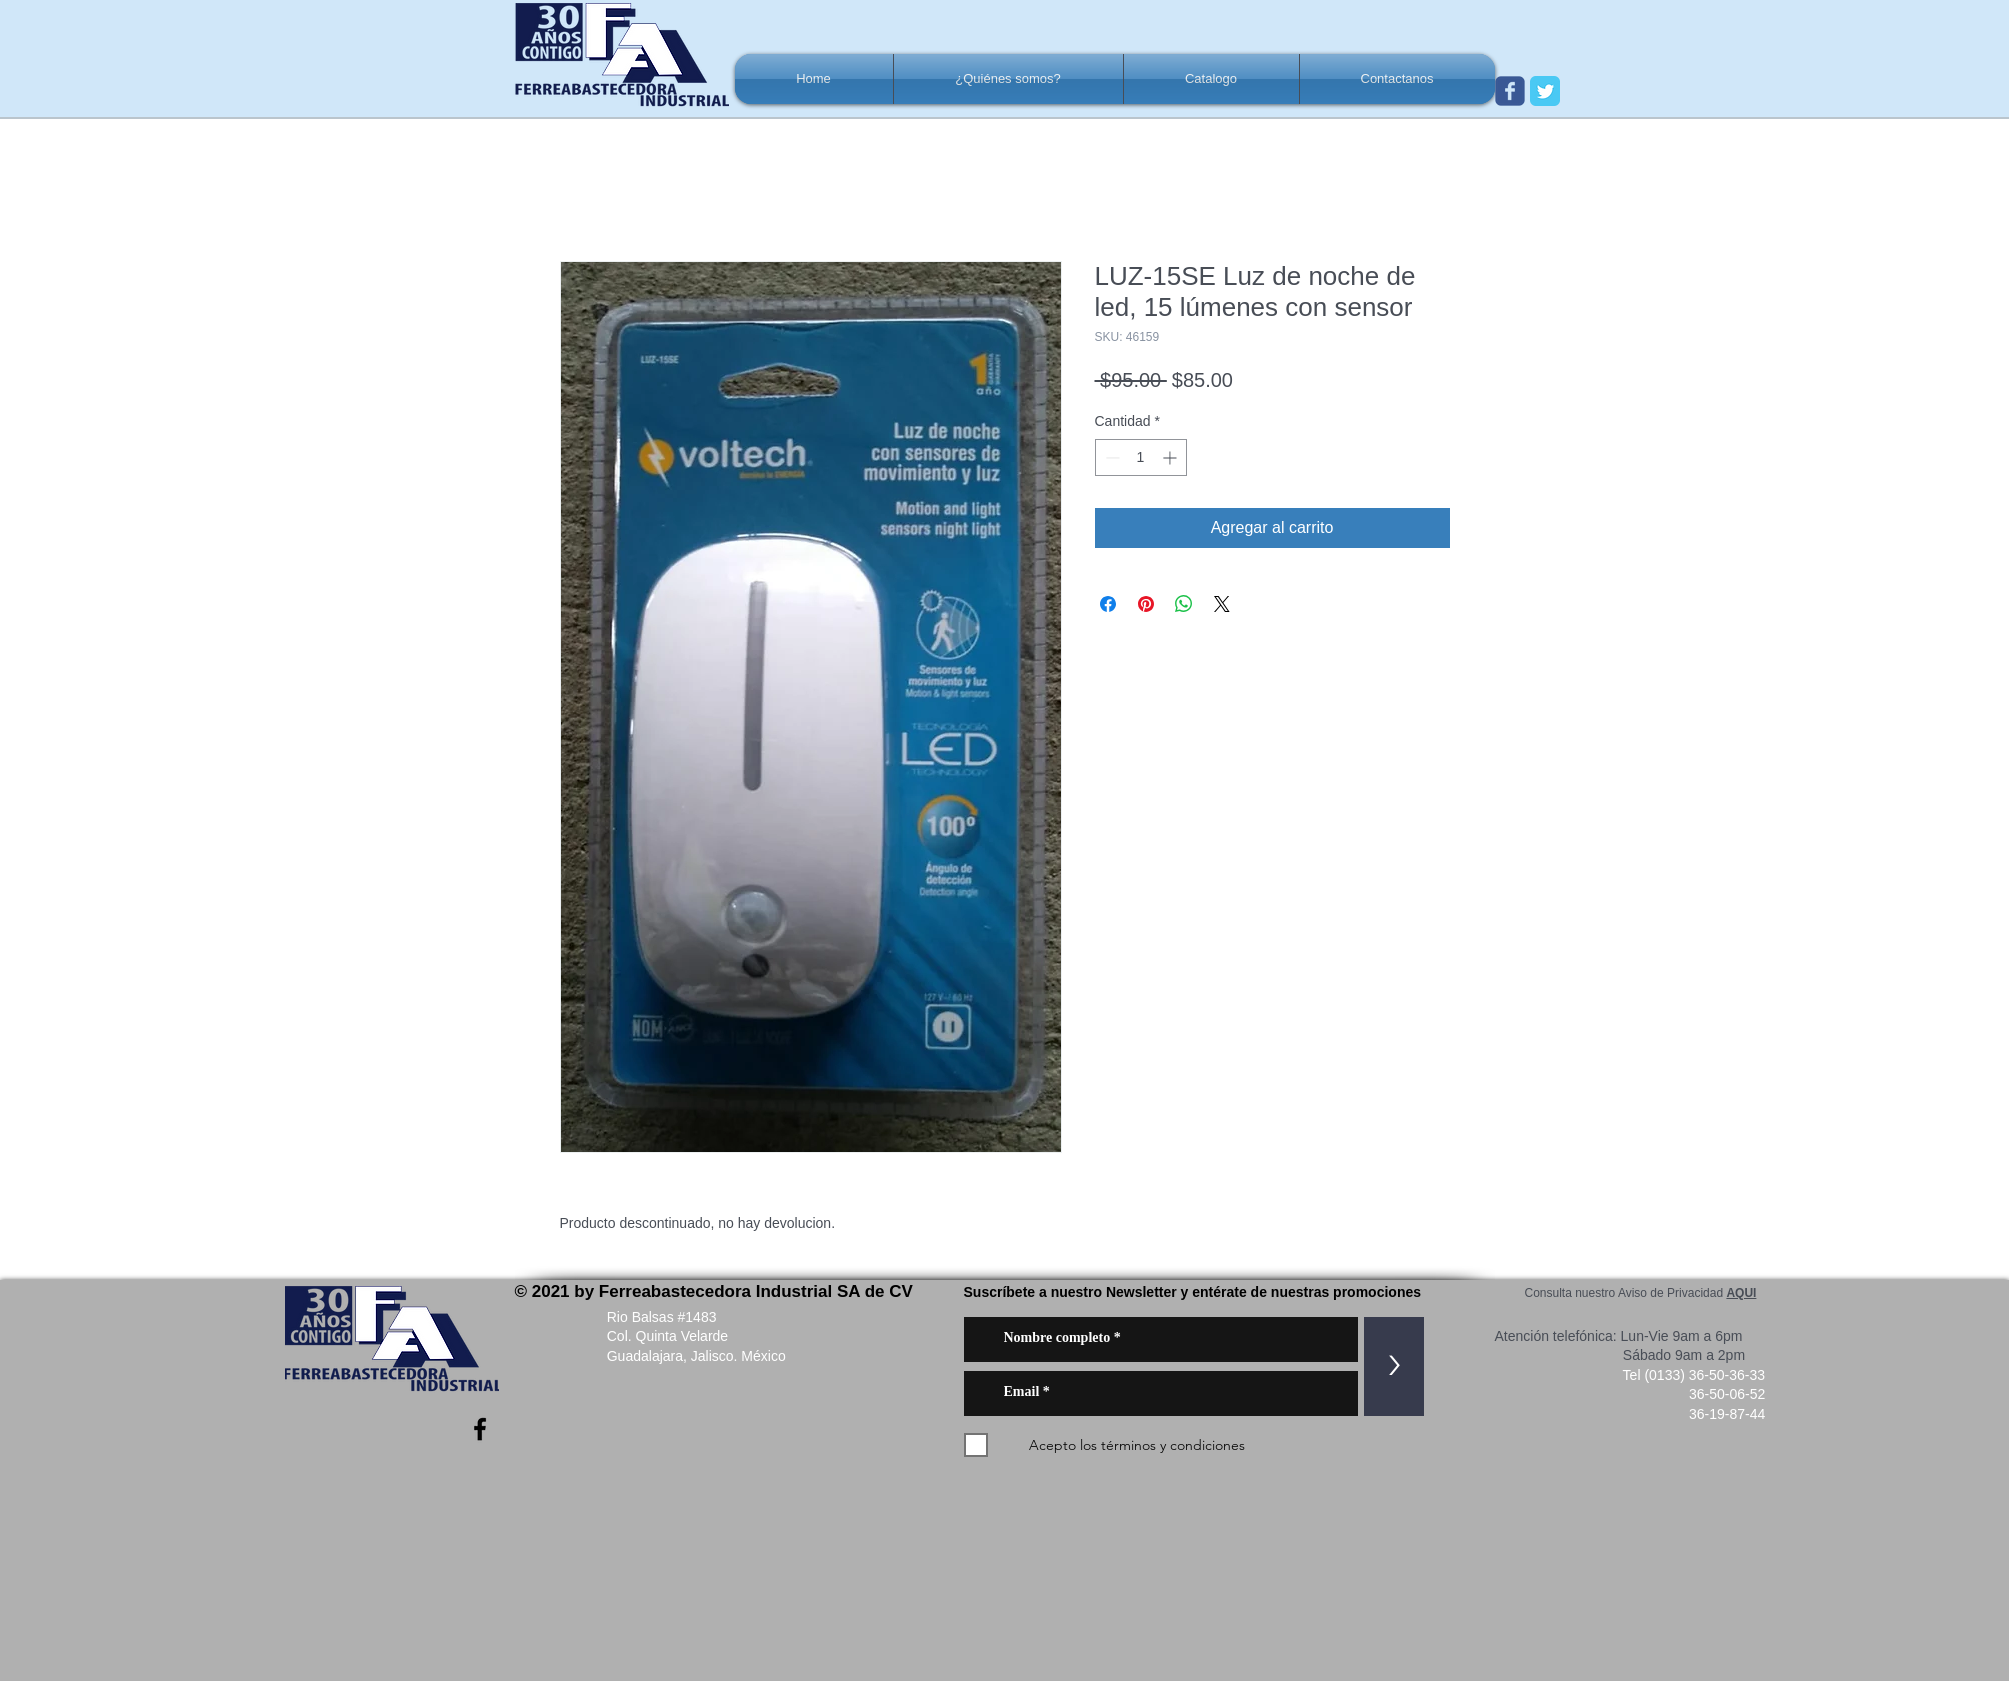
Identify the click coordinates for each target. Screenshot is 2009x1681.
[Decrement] (1110, 457)
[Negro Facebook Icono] (480, 1429)
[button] (1008, 79)
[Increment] (1171, 457)
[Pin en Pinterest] (1146, 604)
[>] (1394, 1366)
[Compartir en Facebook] (1108, 604)
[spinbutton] (1141, 457)
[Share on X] (1222, 604)
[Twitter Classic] (1545, 91)
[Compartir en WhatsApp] (1184, 604)
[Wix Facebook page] (1510, 91)
